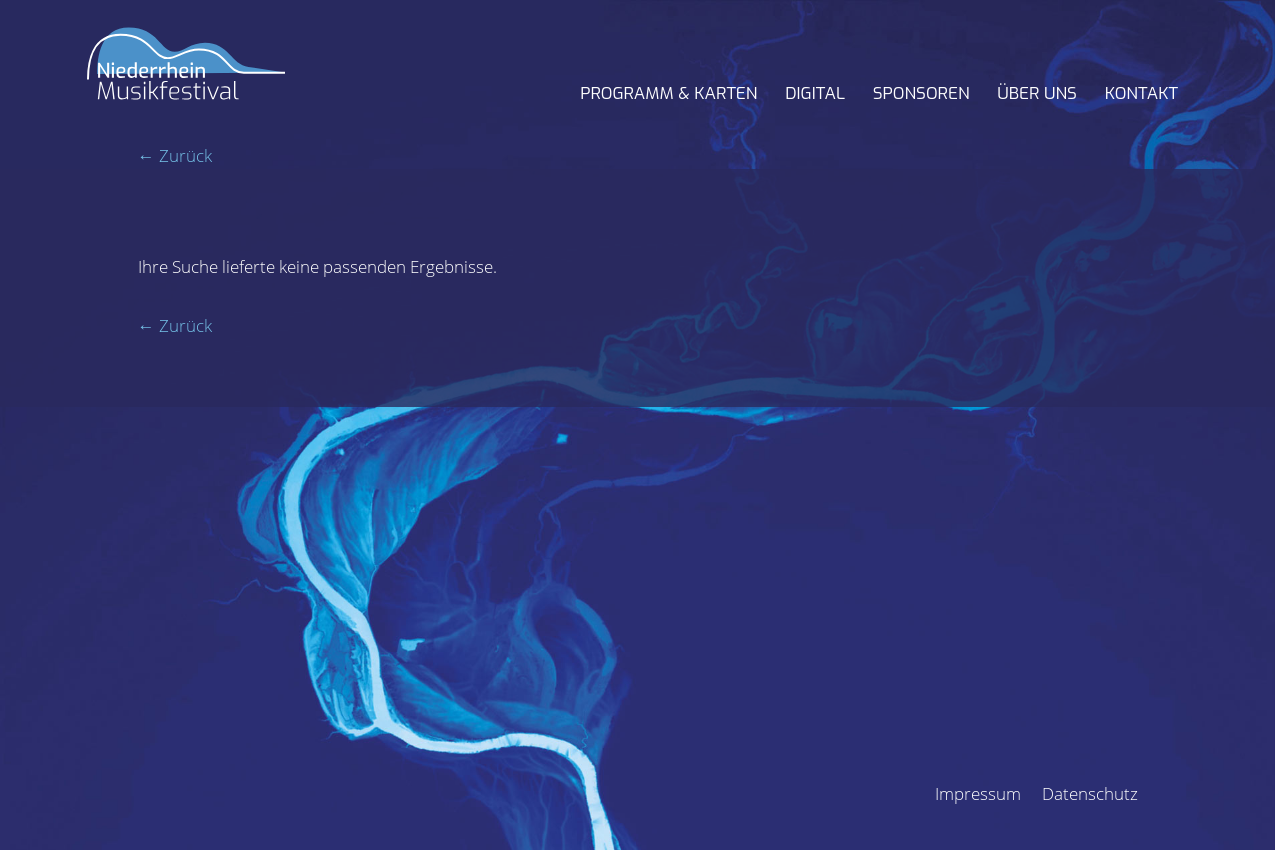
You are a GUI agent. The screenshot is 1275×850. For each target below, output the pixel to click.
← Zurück (175, 155)
